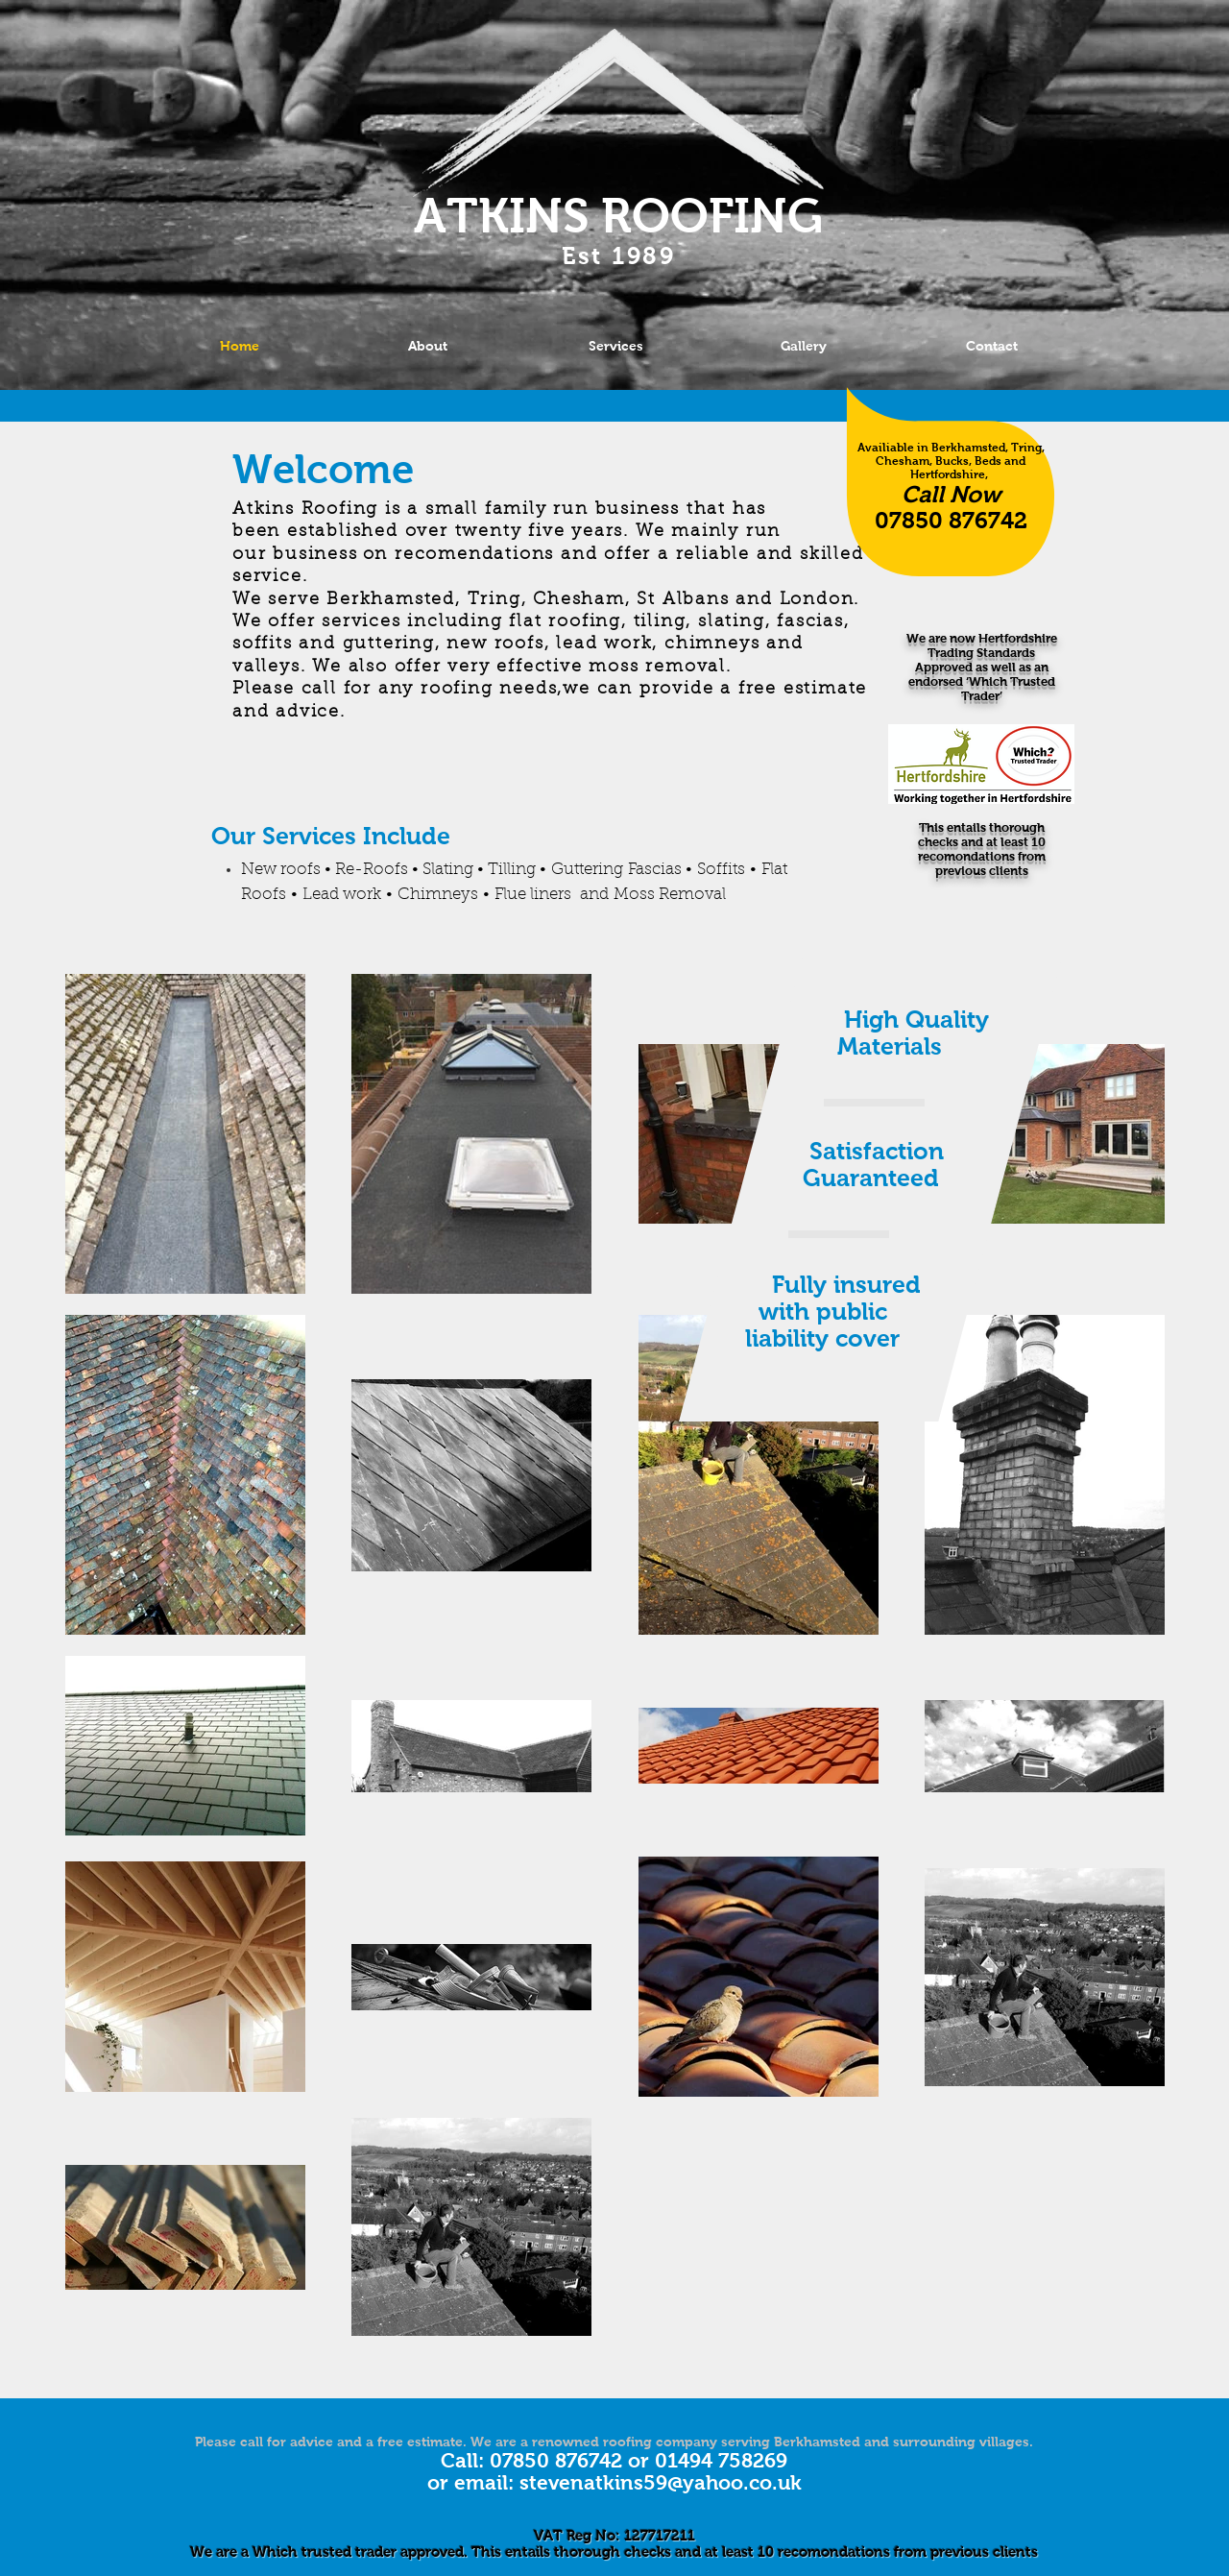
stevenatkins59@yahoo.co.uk (660, 2482)
